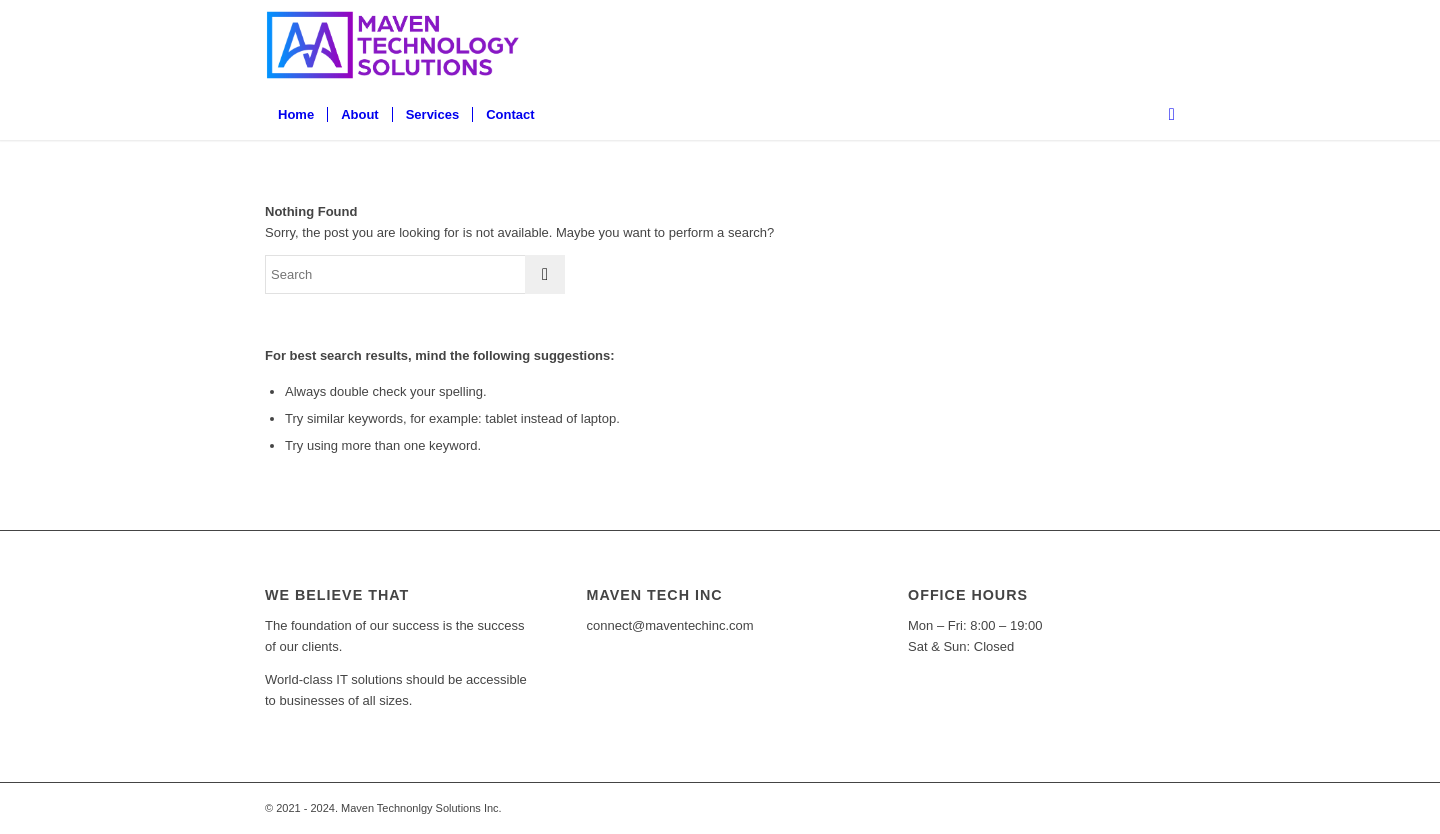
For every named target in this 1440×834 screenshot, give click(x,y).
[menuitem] (296, 115)
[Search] (1165, 115)
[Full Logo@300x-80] (395, 45)
